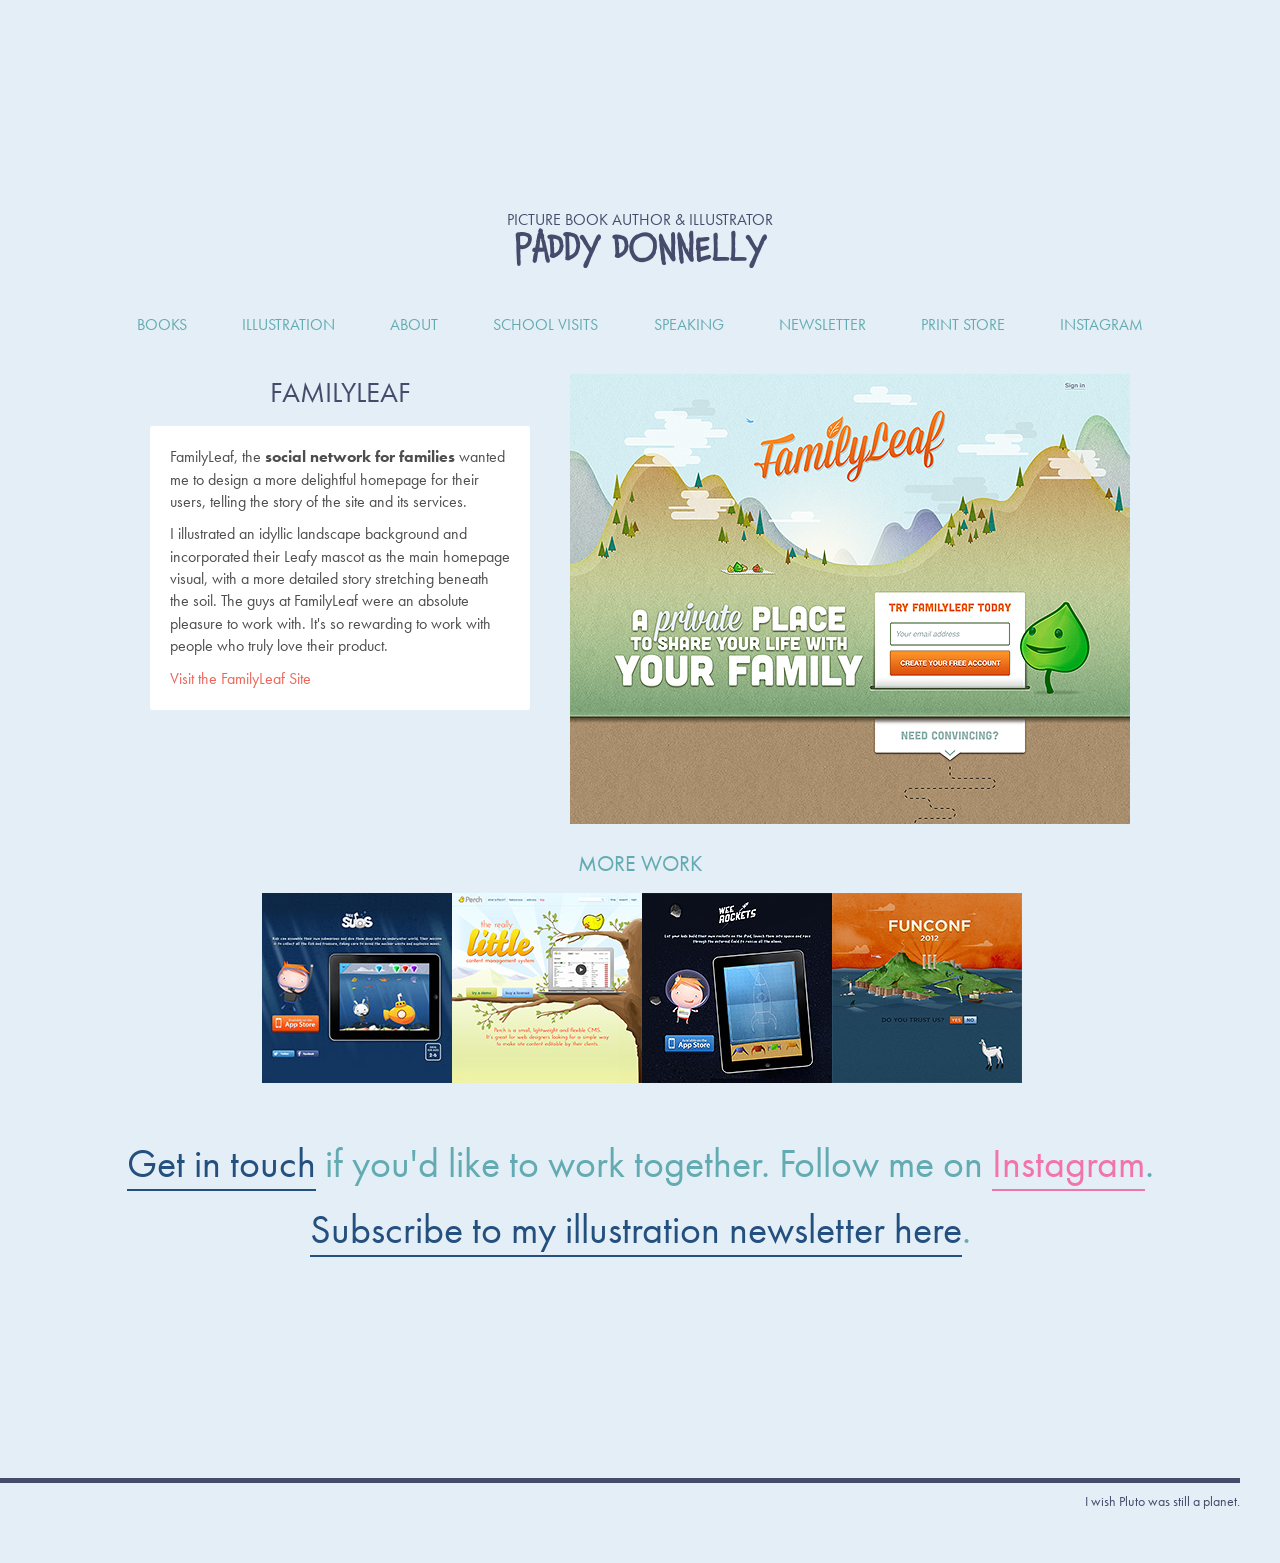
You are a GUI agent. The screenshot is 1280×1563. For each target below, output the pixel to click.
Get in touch (221, 1163)
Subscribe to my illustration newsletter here (636, 1229)
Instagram (1068, 1163)
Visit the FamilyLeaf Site (240, 678)
